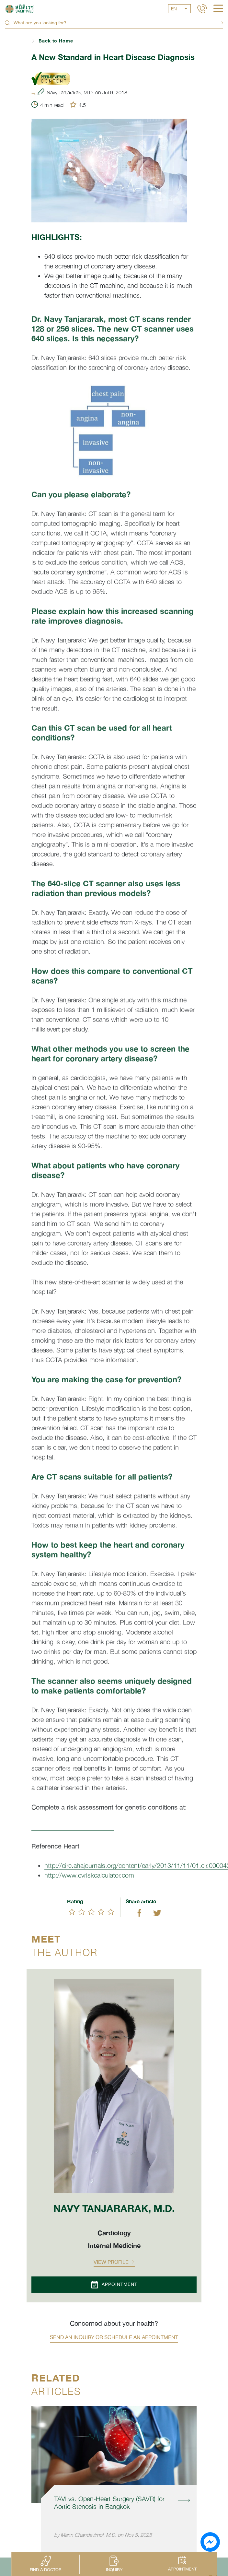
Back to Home (56, 40)
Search (217, 23)
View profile (114, 2262)
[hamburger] (218, 9)
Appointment (114, 2284)
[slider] (91, 1911)
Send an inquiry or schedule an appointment (114, 2337)
